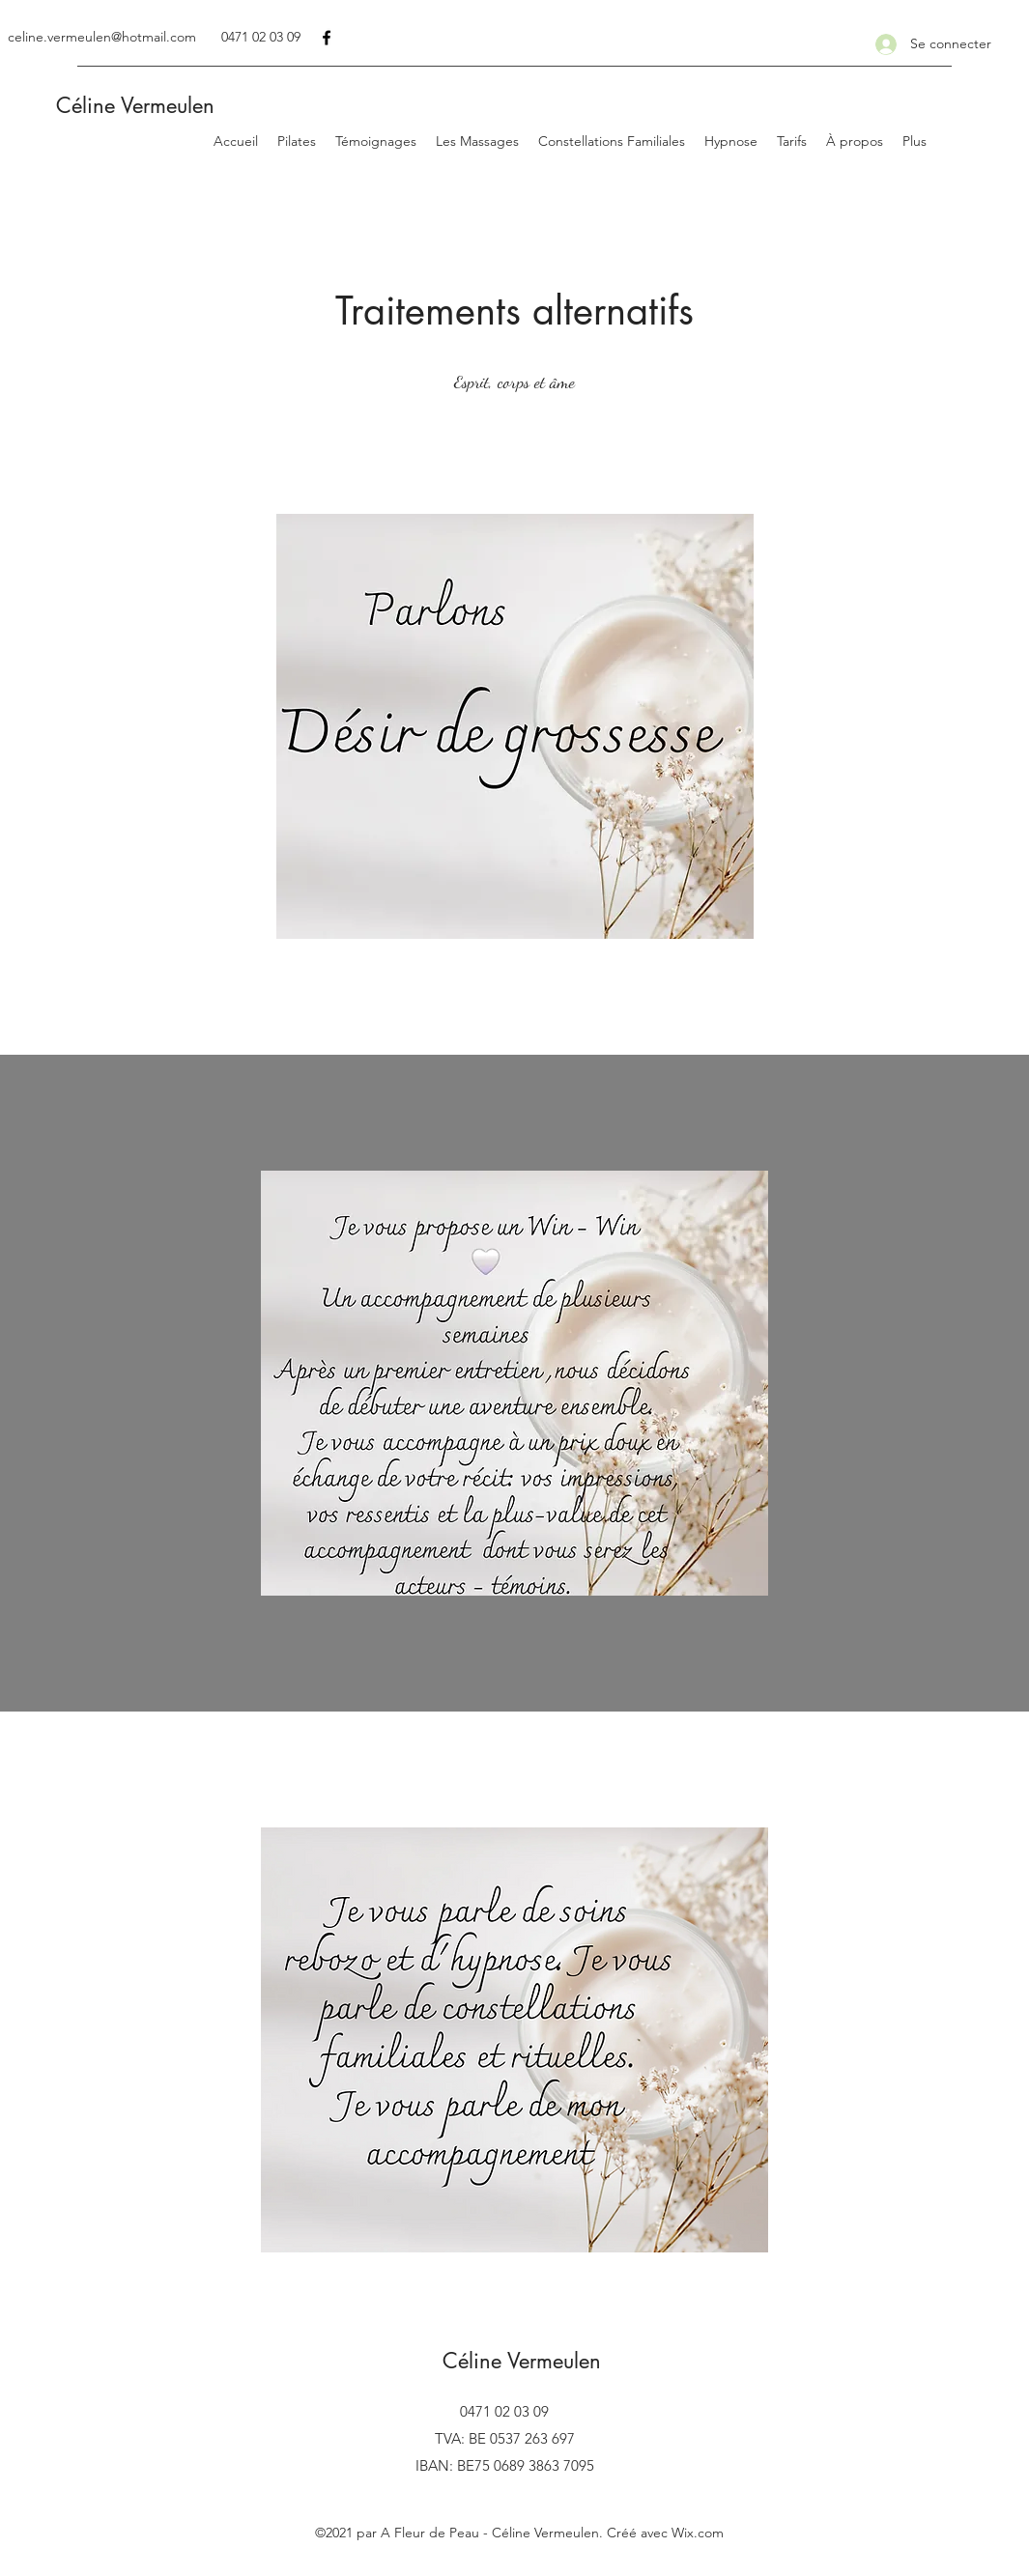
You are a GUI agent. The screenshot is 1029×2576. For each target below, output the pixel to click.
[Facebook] (326, 37)
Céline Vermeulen (132, 105)
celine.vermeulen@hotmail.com (102, 36)
